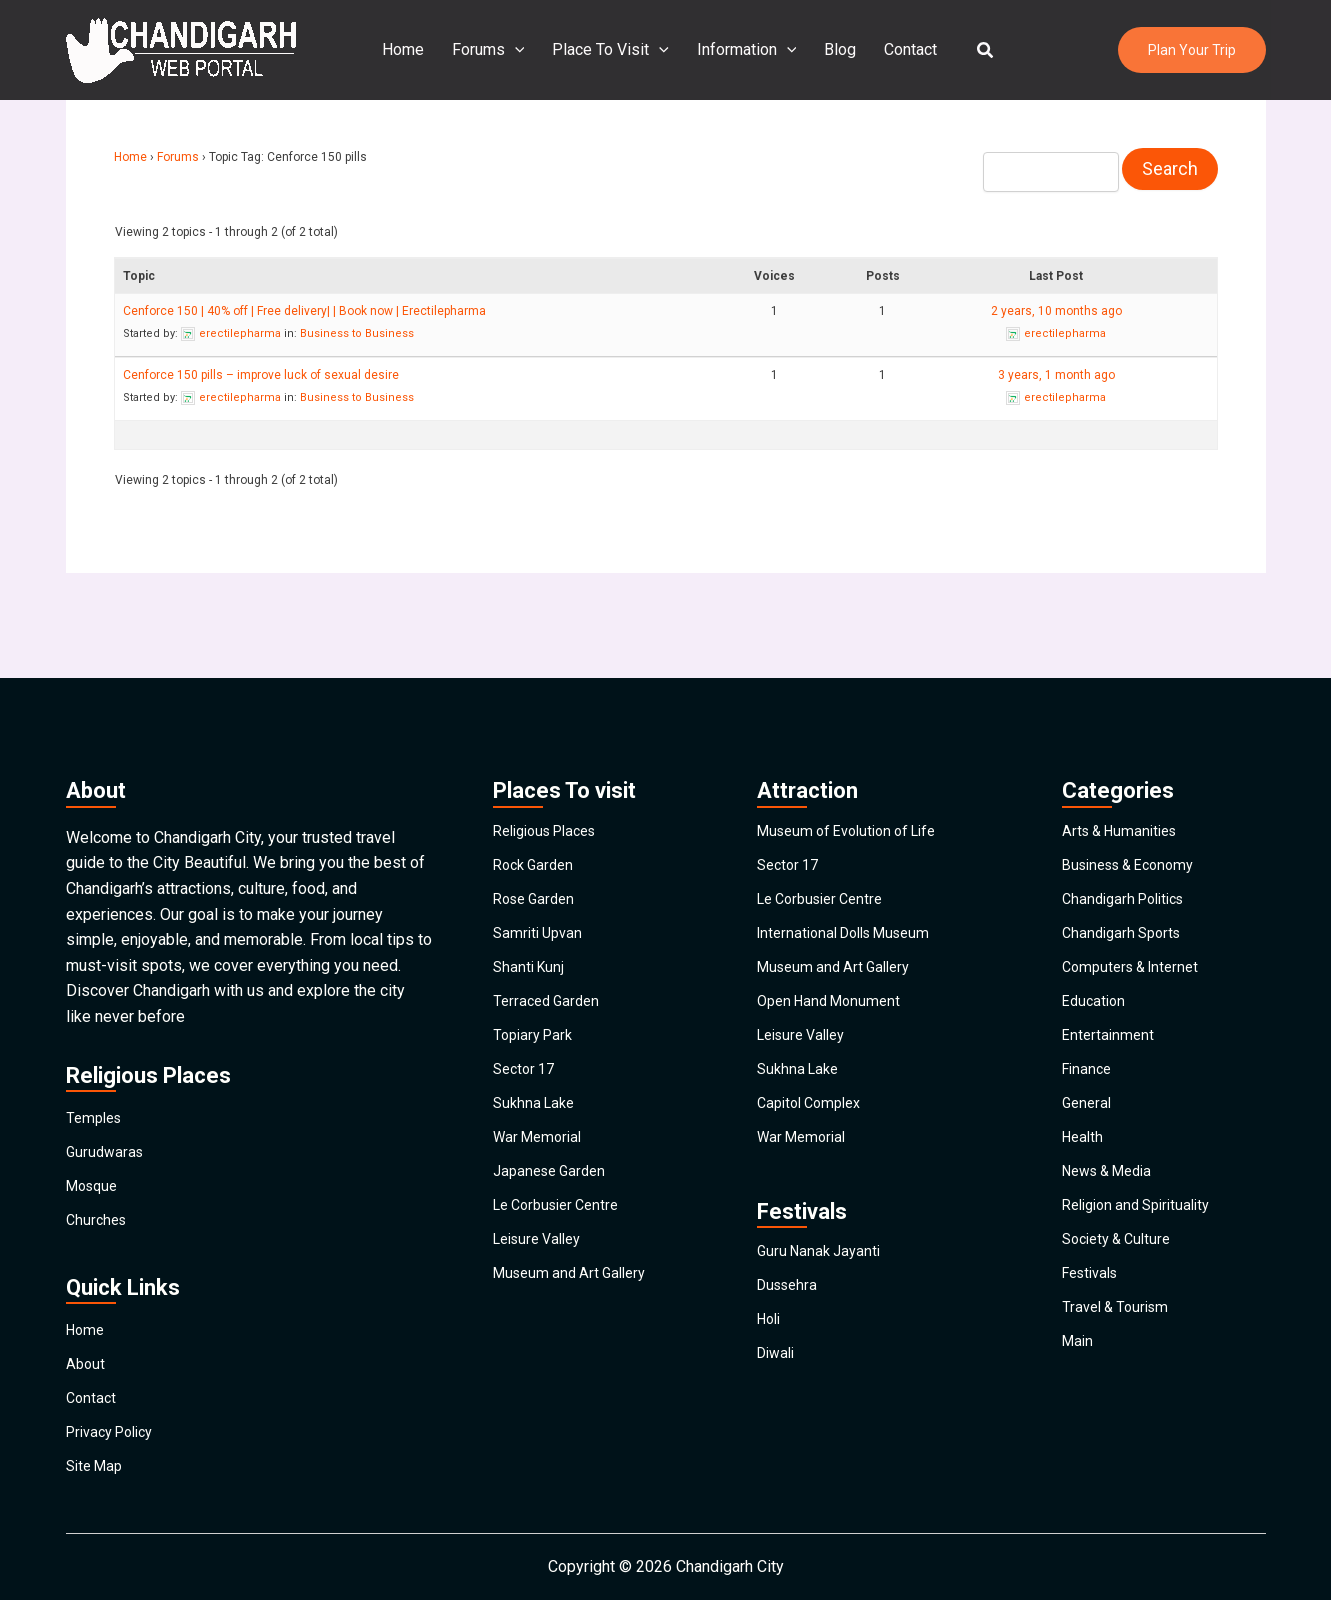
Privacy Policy (116, 1414)
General (1088, 1096)
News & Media (1113, 1188)
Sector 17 (527, 1050)
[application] (523, 50)
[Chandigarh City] (181, 48)
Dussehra (790, 1314)
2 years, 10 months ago (1056, 309)
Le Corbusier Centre (563, 1234)
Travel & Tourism (1120, 1372)
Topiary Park (536, 1004)
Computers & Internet (1136, 912)
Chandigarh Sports (1126, 866)
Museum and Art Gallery (576, 1326)
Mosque (95, 1107)
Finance (1089, 1050)
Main (1079, 1418)
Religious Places (552, 728)
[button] (974, 50)
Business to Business (357, 331)
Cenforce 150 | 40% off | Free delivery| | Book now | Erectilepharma (304, 309)
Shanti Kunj (531, 912)
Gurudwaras (107, 1061)
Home (415, 49)
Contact (902, 49)
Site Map (97, 1460)
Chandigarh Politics (1129, 820)
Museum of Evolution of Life (856, 728)
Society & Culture (1122, 1280)
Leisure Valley (543, 1280)
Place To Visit (614, 50)
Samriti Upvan (541, 866)
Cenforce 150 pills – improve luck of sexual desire (261, 373)
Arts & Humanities (1125, 728)
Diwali (778, 1406)
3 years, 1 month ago (1056, 373)
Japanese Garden (554, 1188)
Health (1084, 1142)
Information (747, 50)
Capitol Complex (814, 1096)
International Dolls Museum (853, 866)
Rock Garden (537, 774)
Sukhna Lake (537, 1096)
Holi (771, 1360)
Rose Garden (538, 820)
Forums (496, 50)
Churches (98, 1153)
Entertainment (1110, 1004)
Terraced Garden (550, 958)
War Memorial (541, 1142)
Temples (96, 1015)
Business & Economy (1136, 774)
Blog (836, 49)
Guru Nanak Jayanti (823, 1268)
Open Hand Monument (834, 958)
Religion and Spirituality (1144, 1234)
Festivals (1094, 1326)
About (86, 1322)
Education (1096, 958)
